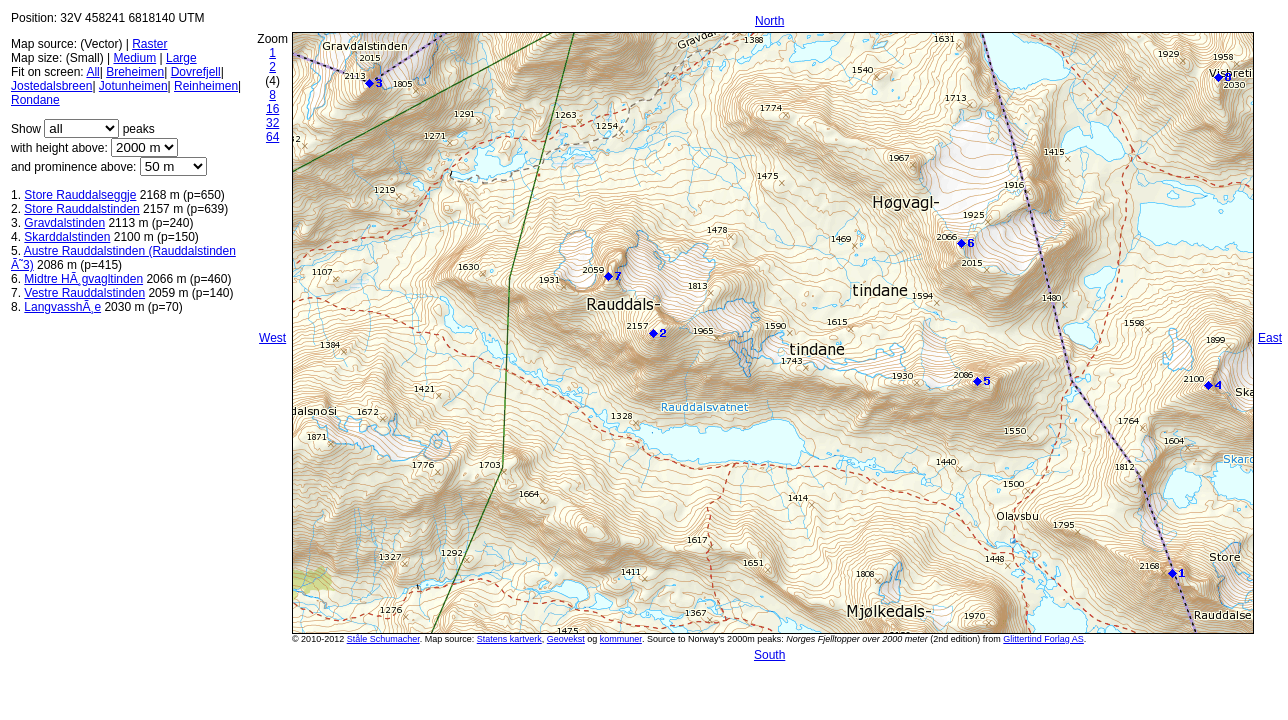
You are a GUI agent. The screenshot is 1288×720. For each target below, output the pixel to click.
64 (272, 137)
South (769, 655)
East (1270, 338)
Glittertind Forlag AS (1043, 639)
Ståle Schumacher (383, 639)
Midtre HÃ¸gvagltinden (83, 279)
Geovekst (566, 639)
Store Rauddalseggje (80, 195)
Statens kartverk (509, 639)
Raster (149, 44)
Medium (134, 58)
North (769, 21)
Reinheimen (206, 86)
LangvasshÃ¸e (62, 307)
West (272, 338)
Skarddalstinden (67, 237)
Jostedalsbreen (51, 86)
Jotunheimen (133, 86)
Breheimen (135, 72)
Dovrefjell (196, 72)
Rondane (35, 100)
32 (272, 123)
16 (272, 109)
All (92, 72)
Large (181, 58)
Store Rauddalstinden (81, 209)
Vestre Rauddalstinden (84, 293)
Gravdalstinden (64, 223)
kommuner (621, 639)
